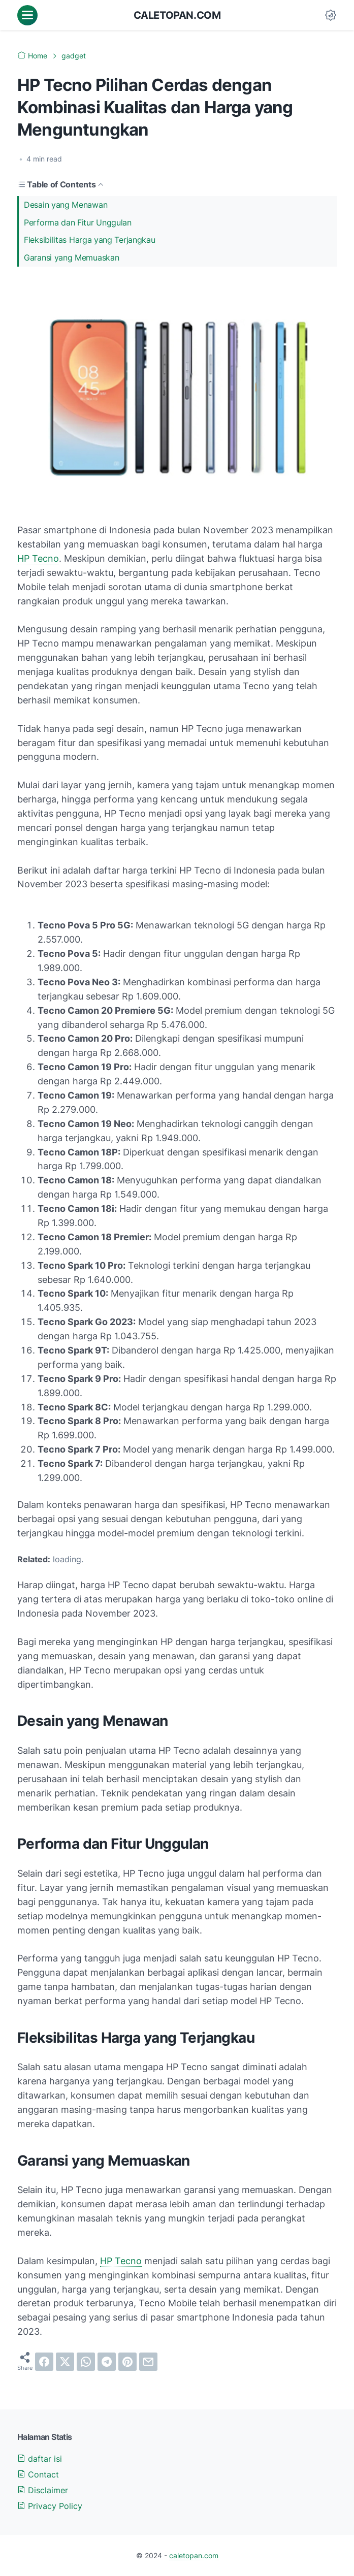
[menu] (27, 15)
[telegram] (107, 2362)
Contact (38, 2474)
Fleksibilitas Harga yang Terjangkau (89, 240)
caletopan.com (177, 15)
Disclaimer (42, 2490)
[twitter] (65, 2362)
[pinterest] (127, 2362)
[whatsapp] (86, 2362)
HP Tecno (38, 558)
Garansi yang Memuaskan (71, 257)
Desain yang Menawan (65, 205)
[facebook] (44, 2362)
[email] (148, 2362)
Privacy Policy (49, 2506)
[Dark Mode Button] (331, 15)
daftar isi (39, 2459)
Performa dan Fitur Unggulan (78, 222)
